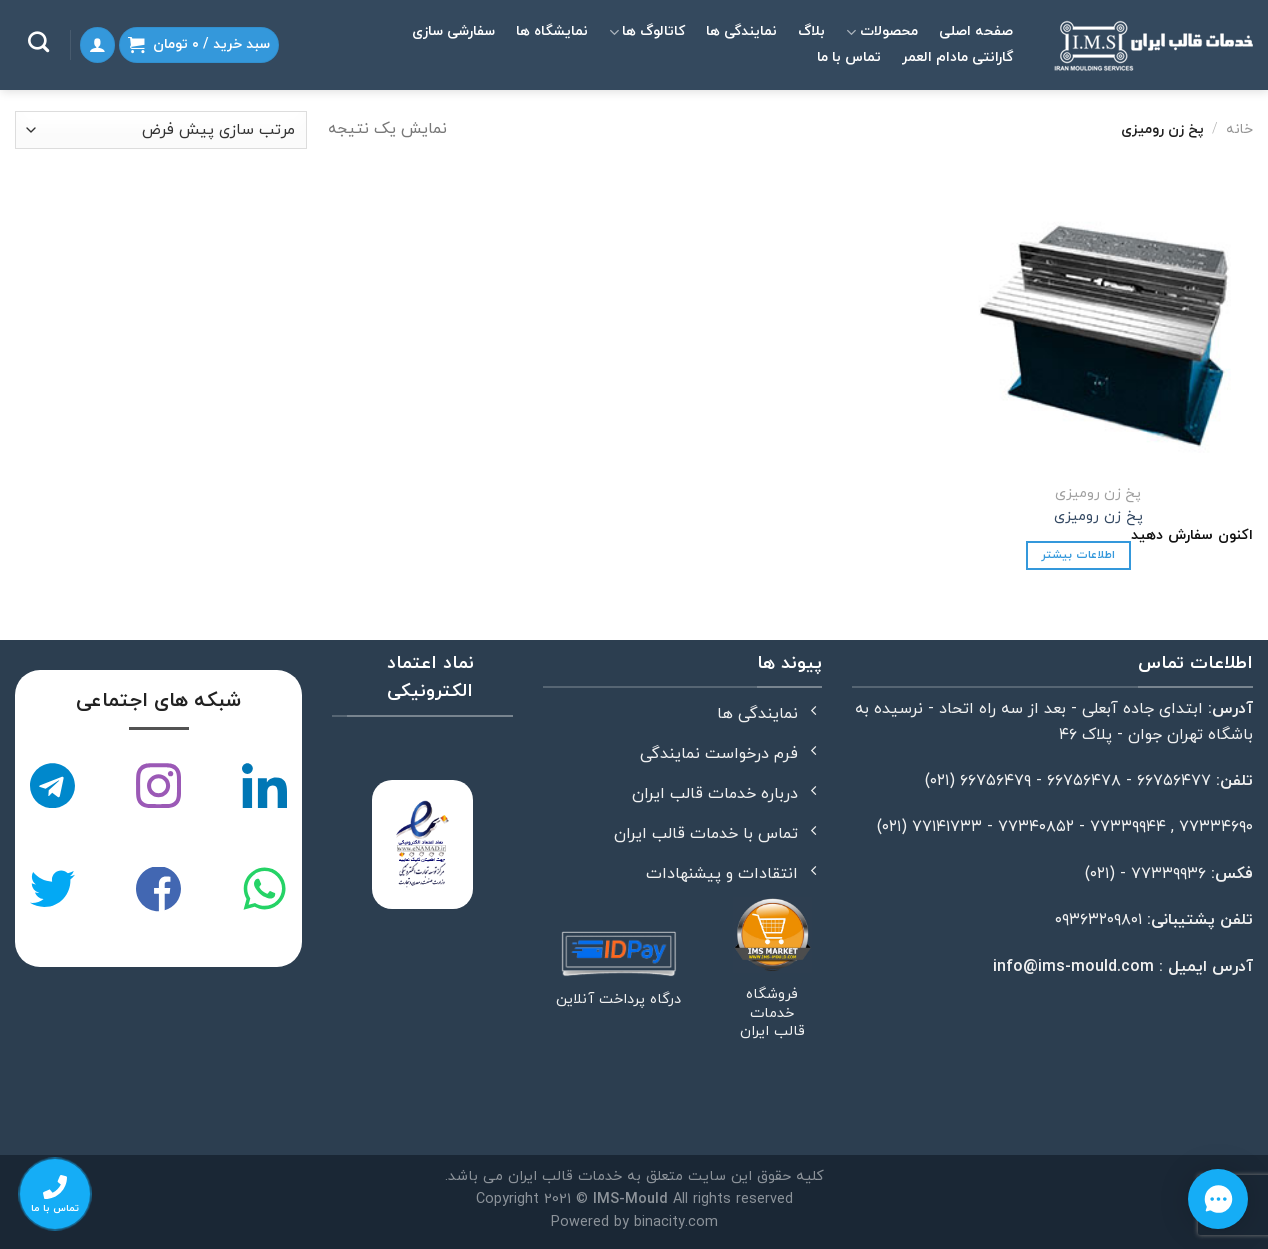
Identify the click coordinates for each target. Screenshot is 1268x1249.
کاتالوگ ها (647, 32)
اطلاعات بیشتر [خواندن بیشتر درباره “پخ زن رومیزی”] (1078, 555)
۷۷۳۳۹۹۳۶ (1168, 874)
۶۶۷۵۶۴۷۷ (1174, 781)
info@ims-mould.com (1073, 967)
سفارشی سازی (453, 31)
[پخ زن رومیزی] (1105, 327)
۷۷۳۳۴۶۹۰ (1216, 827)
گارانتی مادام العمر (957, 57)
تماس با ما (849, 57)
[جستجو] (38, 41)
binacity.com (676, 1222)
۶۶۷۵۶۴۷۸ (1084, 781)
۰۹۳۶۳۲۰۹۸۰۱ (1098, 920)
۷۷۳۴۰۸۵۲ (1036, 827)
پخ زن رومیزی (1098, 517)
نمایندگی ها (741, 31)
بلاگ (811, 31)
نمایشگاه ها (552, 31)
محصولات (881, 32)
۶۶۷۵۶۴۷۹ (995, 781)
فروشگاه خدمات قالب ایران (772, 1014)
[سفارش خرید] (161, 130)
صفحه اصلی (976, 31)
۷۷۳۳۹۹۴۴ (1128, 827)
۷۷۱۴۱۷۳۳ (947, 827)
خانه (1239, 129)
